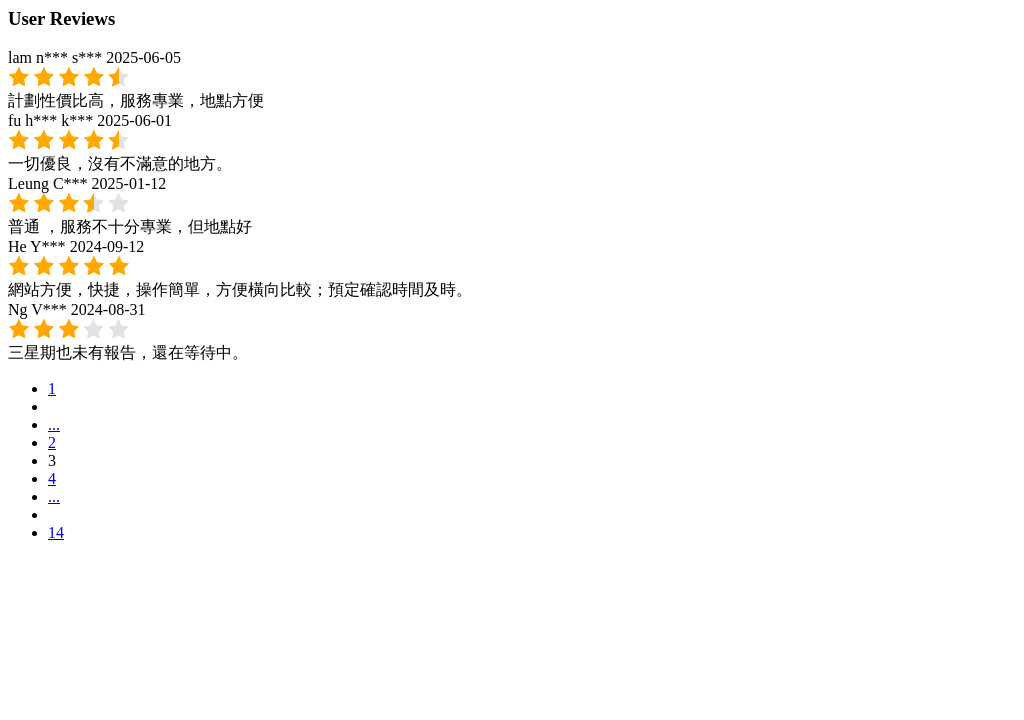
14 (56, 532)
